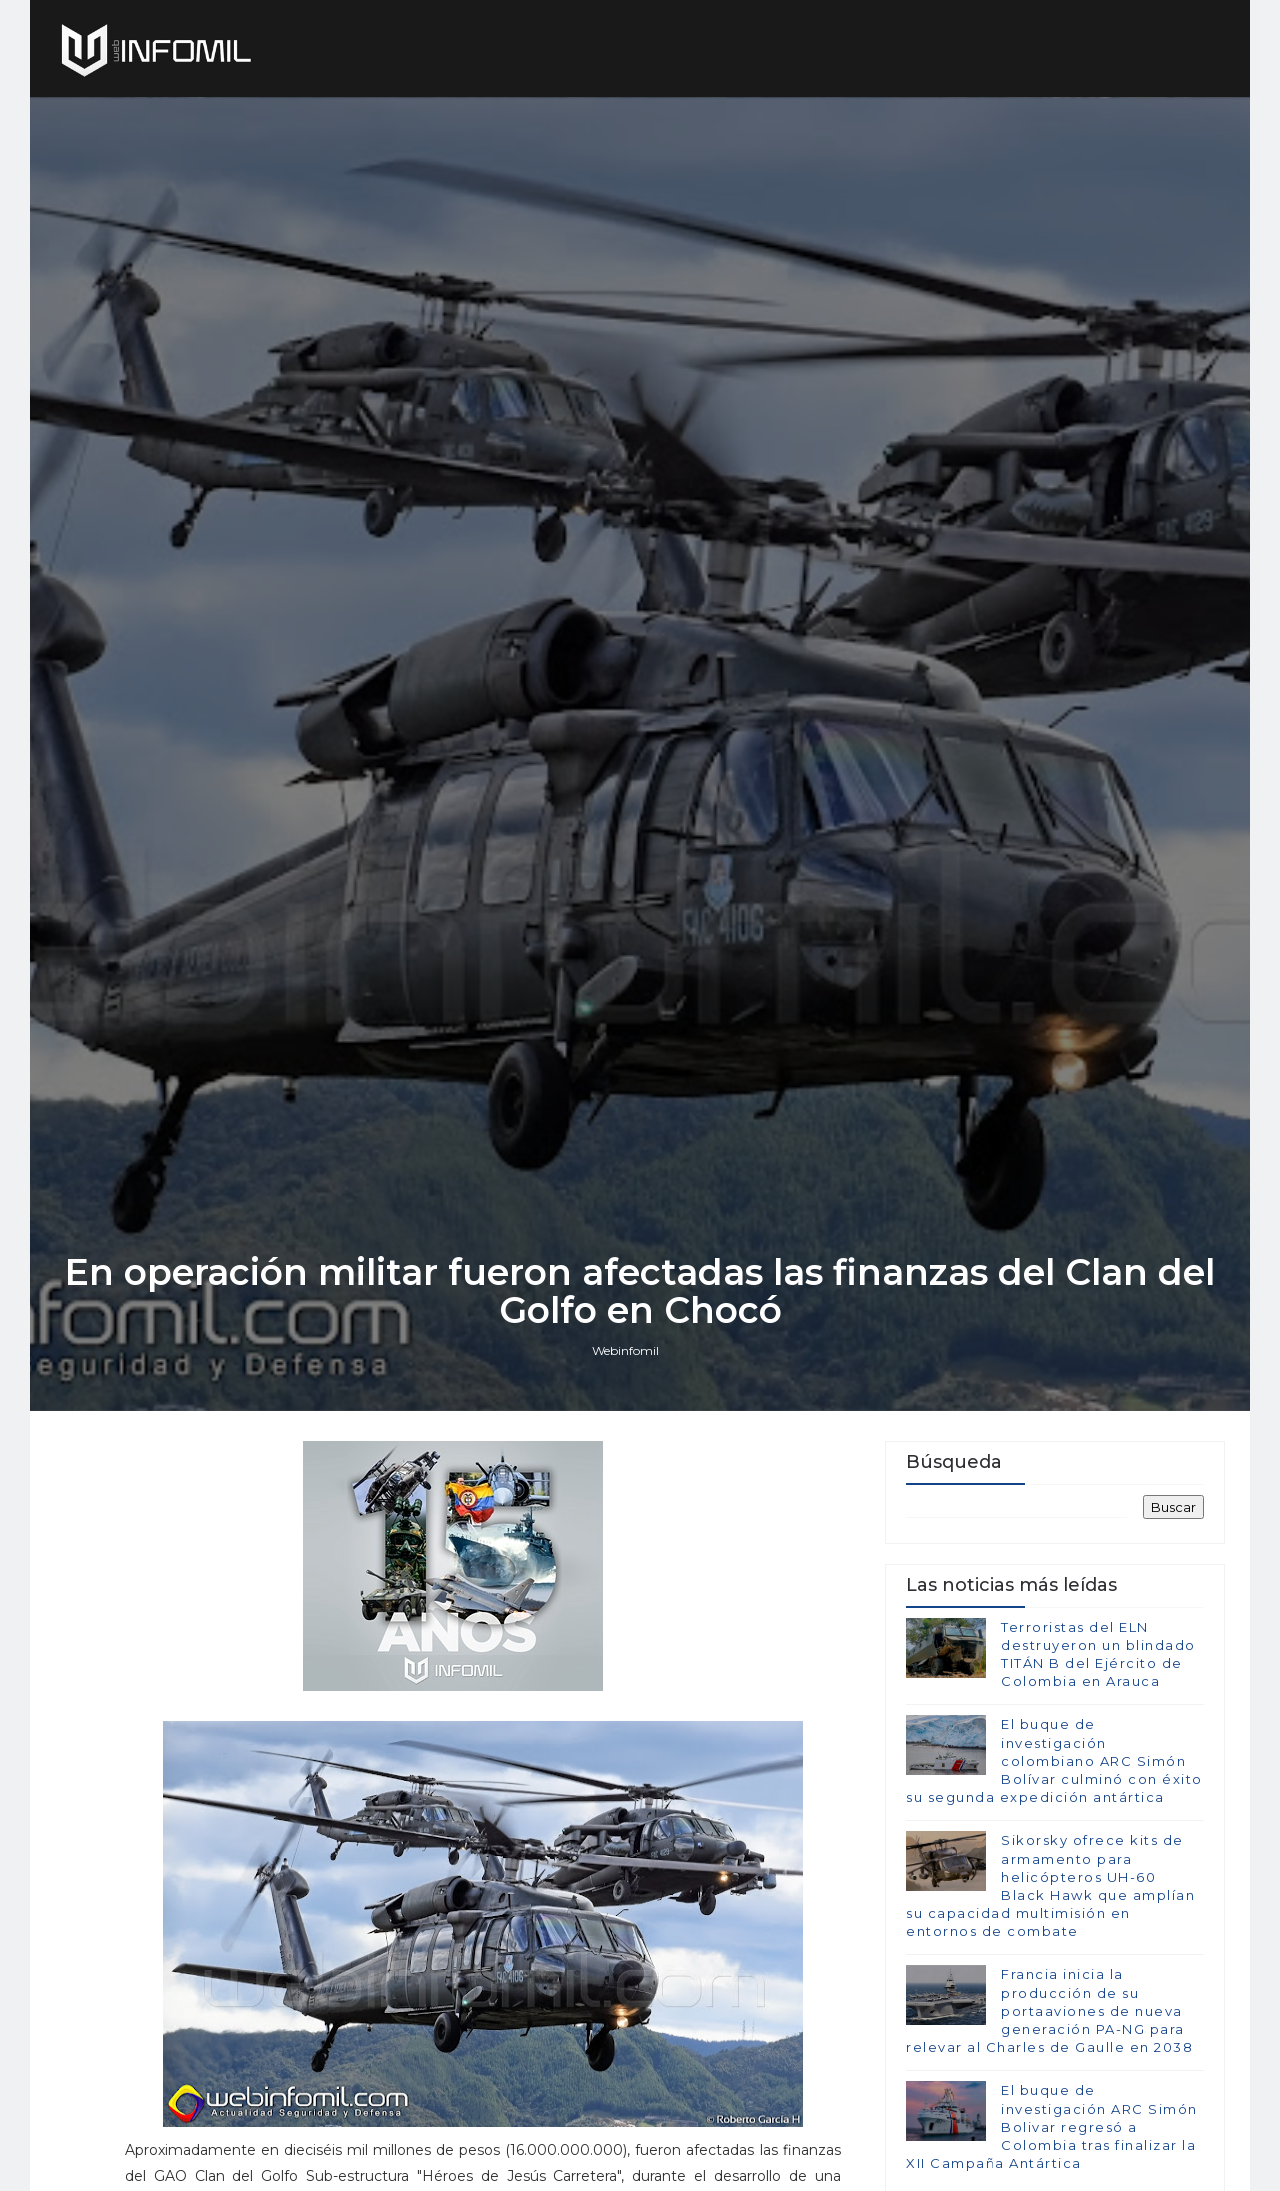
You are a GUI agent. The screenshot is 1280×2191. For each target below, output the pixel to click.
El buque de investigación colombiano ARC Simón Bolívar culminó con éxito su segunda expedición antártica (1054, 1760)
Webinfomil (625, 1350)
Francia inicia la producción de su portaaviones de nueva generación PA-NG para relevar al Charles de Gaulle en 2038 (1049, 2010)
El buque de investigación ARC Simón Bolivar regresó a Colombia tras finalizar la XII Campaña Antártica (1052, 2126)
